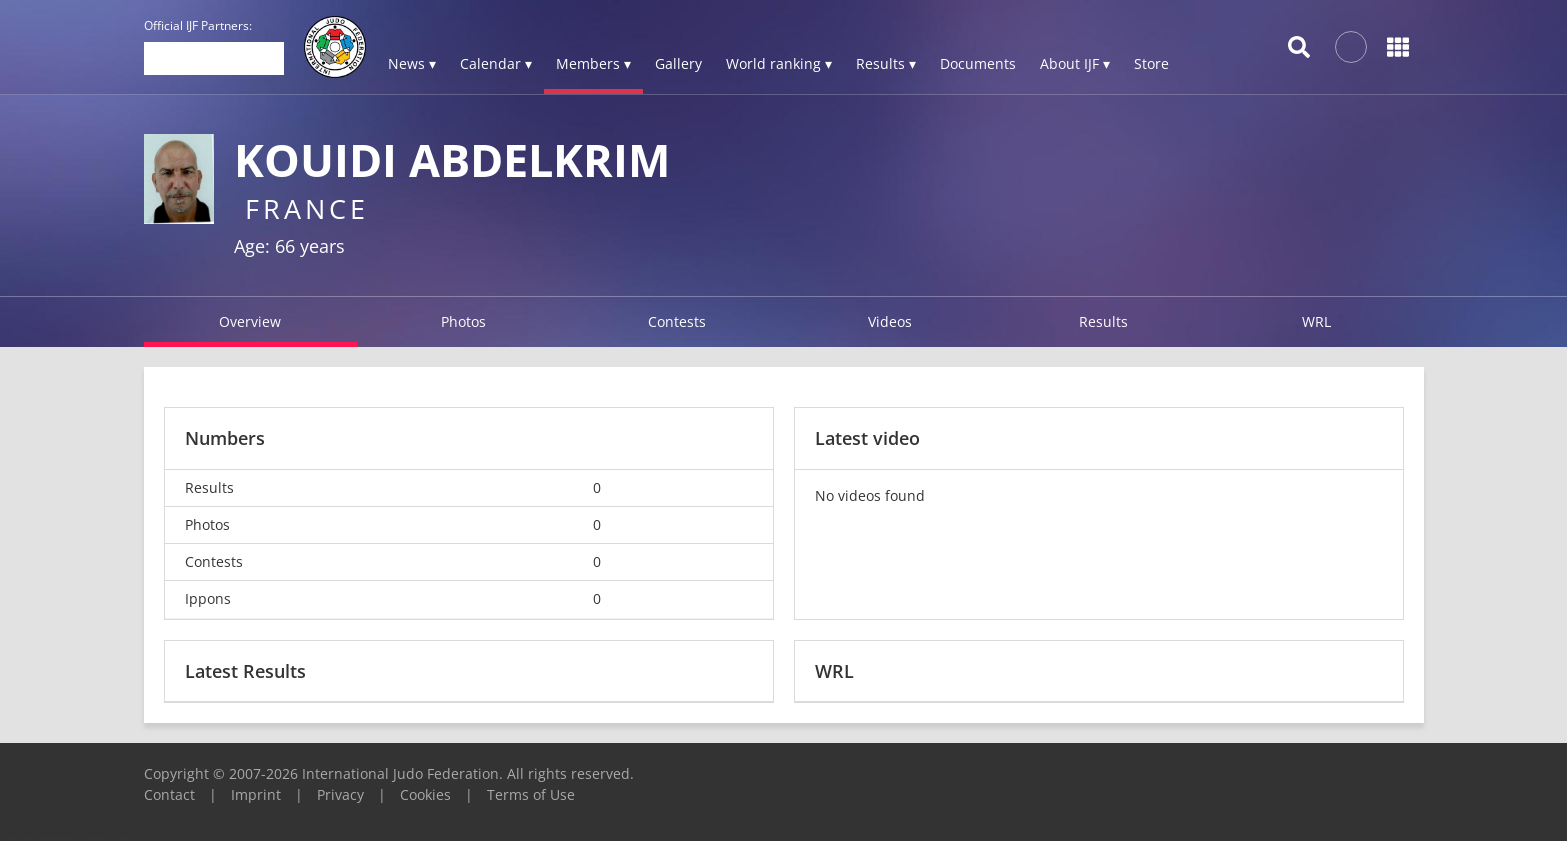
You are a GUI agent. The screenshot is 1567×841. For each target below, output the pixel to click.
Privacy (340, 794)
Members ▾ (593, 63)
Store (1151, 63)
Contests (677, 321)
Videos (890, 321)
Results (1103, 321)
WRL (1316, 321)
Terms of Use (531, 794)
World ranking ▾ (779, 63)
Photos (463, 321)
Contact (169, 794)
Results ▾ (886, 63)
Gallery (678, 63)
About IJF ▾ (1075, 63)
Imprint (256, 794)
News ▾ (412, 63)
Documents (978, 63)
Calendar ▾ (496, 63)
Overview (250, 321)
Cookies (425, 794)
